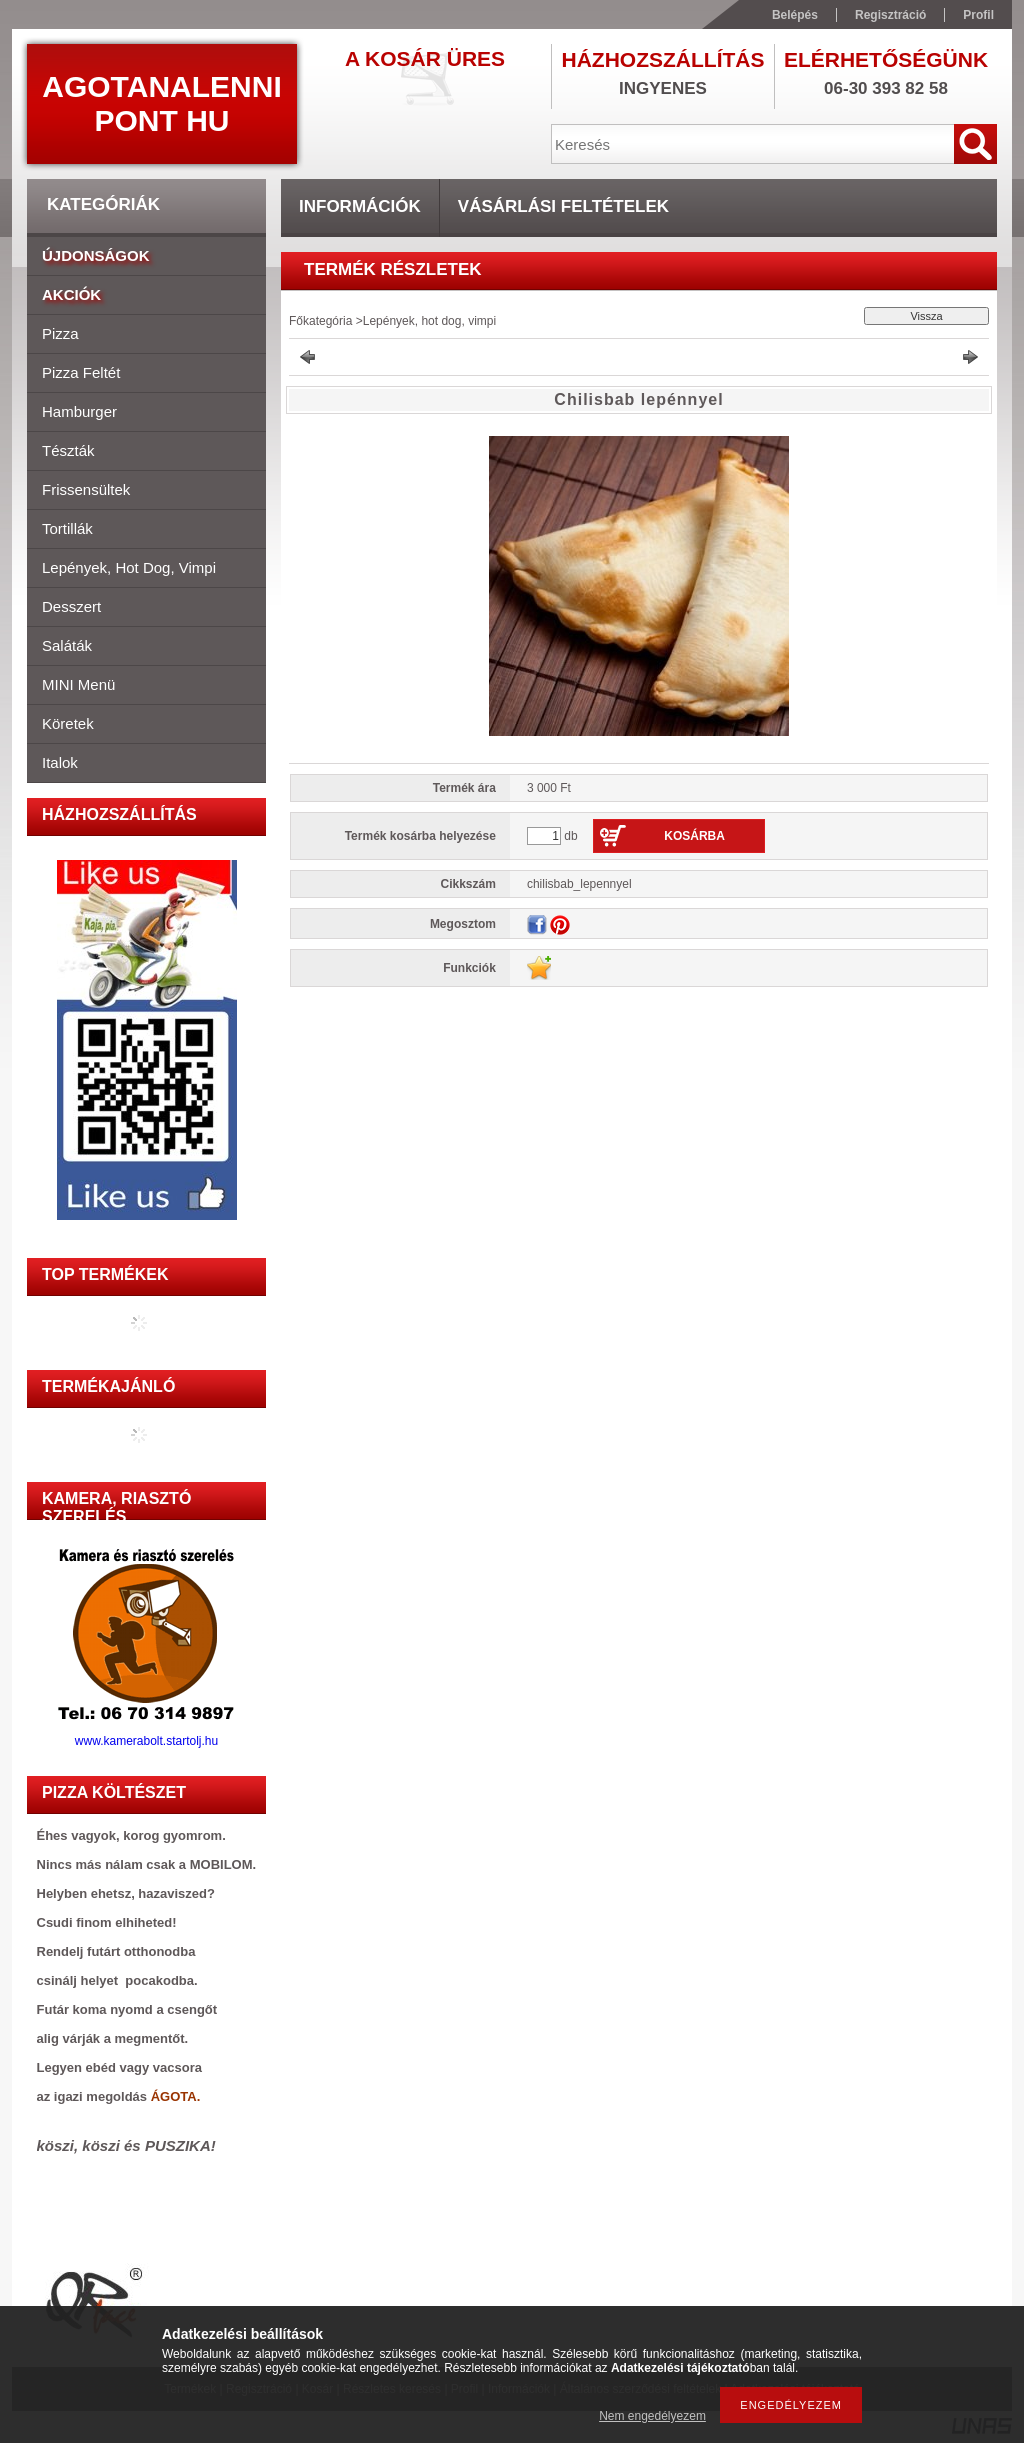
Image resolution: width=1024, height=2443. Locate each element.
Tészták (68, 450)
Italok (60, 762)
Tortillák (67, 528)
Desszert (71, 606)
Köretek (68, 723)
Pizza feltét (81, 372)
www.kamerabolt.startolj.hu (147, 1735)
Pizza (60, 333)
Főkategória (320, 321)
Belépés (795, 15)
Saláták (67, 645)
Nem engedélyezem (652, 2416)
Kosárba (694, 836)
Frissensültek (86, 489)
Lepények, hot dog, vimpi (129, 567)
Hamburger (79, 411)
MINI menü (78, 684)
